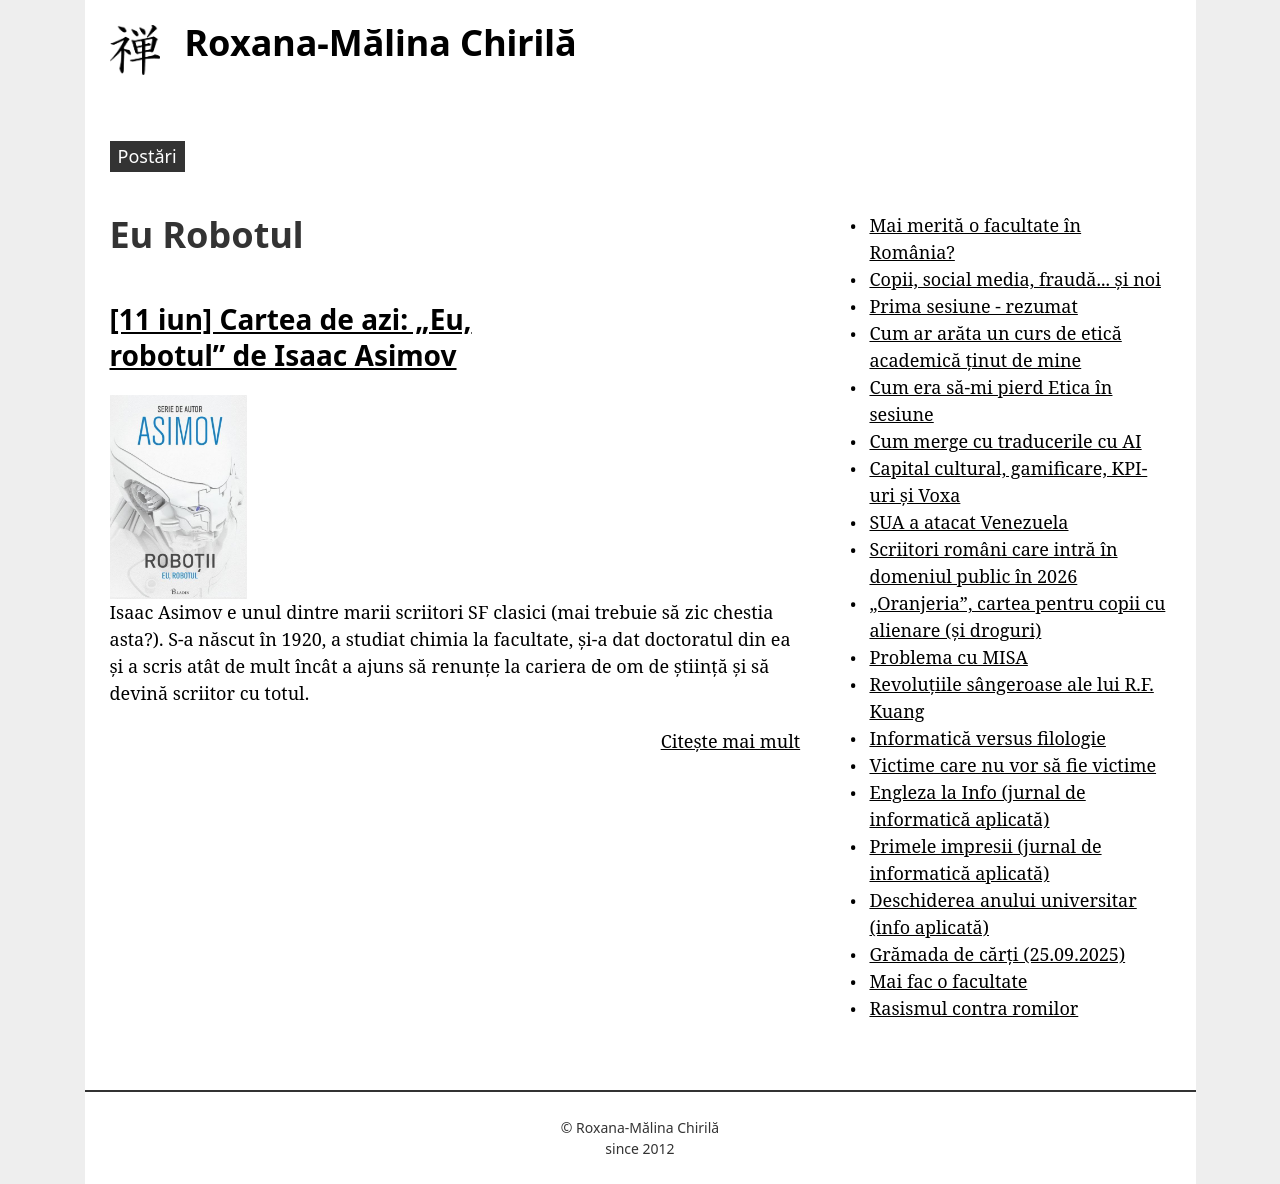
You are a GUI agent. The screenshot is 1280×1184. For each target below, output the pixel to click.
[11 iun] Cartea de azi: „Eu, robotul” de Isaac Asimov (291, 337)
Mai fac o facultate (948, 981)
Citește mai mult (730, 741)
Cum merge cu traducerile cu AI (1005, 441)
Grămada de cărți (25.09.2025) (997, 954)
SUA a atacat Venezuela (968, 522)
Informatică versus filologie (987, 738)
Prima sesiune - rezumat (973, 306)
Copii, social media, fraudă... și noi (1014, 279)
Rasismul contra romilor (973, 1008)
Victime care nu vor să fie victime (1012, 765)
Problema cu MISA (948, 657)
